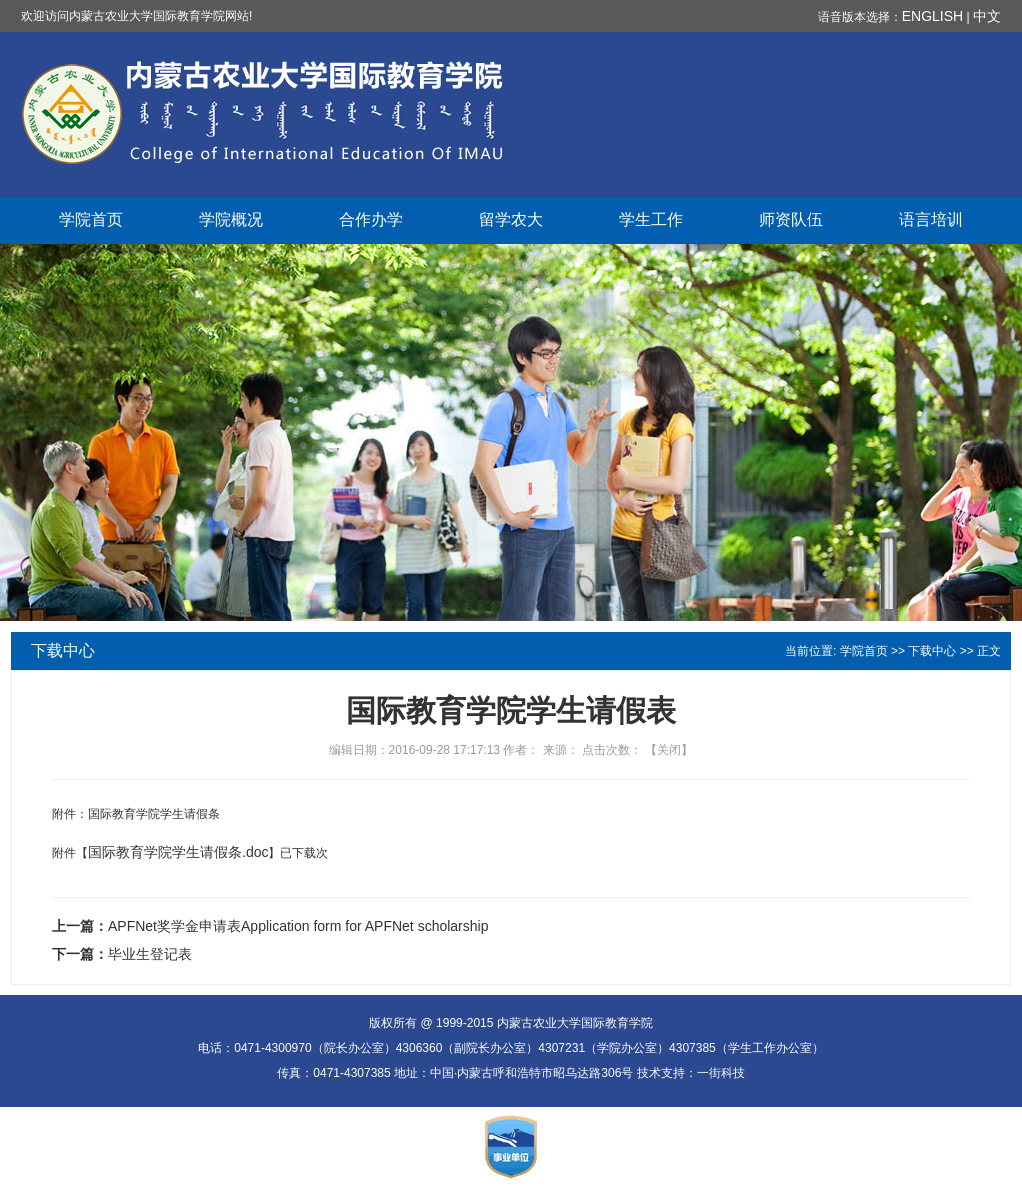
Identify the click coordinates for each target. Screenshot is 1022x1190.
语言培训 (931, 219)
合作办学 (371, 219)
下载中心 (932, 651)
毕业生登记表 (150, 954)
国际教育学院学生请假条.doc (178, 852)
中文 (987, 16)
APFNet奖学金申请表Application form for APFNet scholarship (298, 926)
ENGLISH (932, 16)
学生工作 (651, 219)
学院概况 (231, 219)
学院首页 (91, 219)
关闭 (669, 750)
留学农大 (511, 219)
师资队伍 (791, 219)
